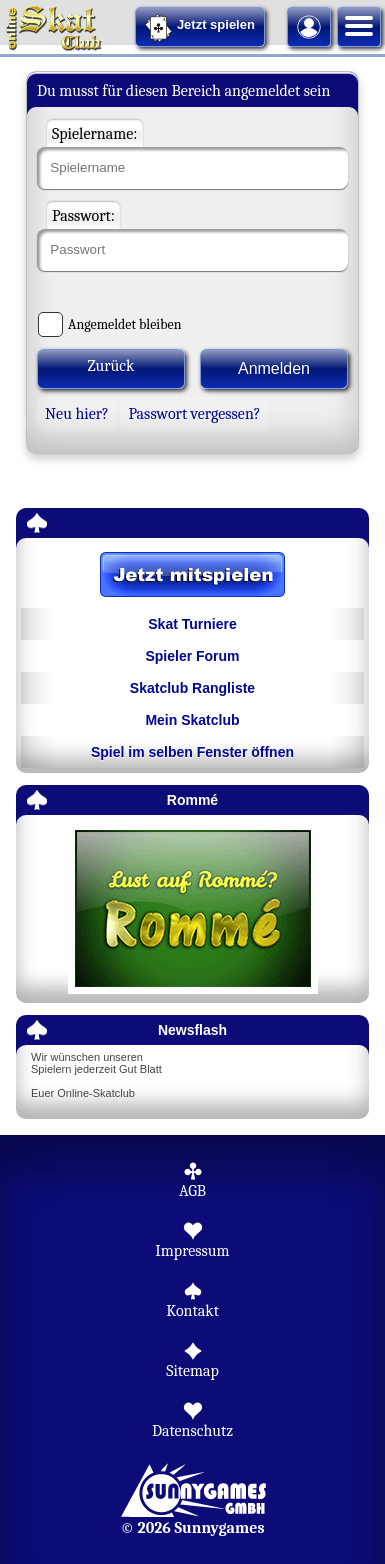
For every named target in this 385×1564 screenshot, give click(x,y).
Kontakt (192, 1311)
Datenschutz (192, 1431)
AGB (192, 1191)
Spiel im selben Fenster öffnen (192, 752)
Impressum (192, 1251)
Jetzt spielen (200, 28)
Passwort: (83, 216)
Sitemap (192, 1371)
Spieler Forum (192, 656)
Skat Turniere (192, 624)
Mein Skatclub (192, 720)
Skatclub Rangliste (192, 688)
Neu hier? (77, 414)
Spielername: (95, 134)
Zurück (111, 366)
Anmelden (274, 368)
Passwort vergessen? (194, 414)
